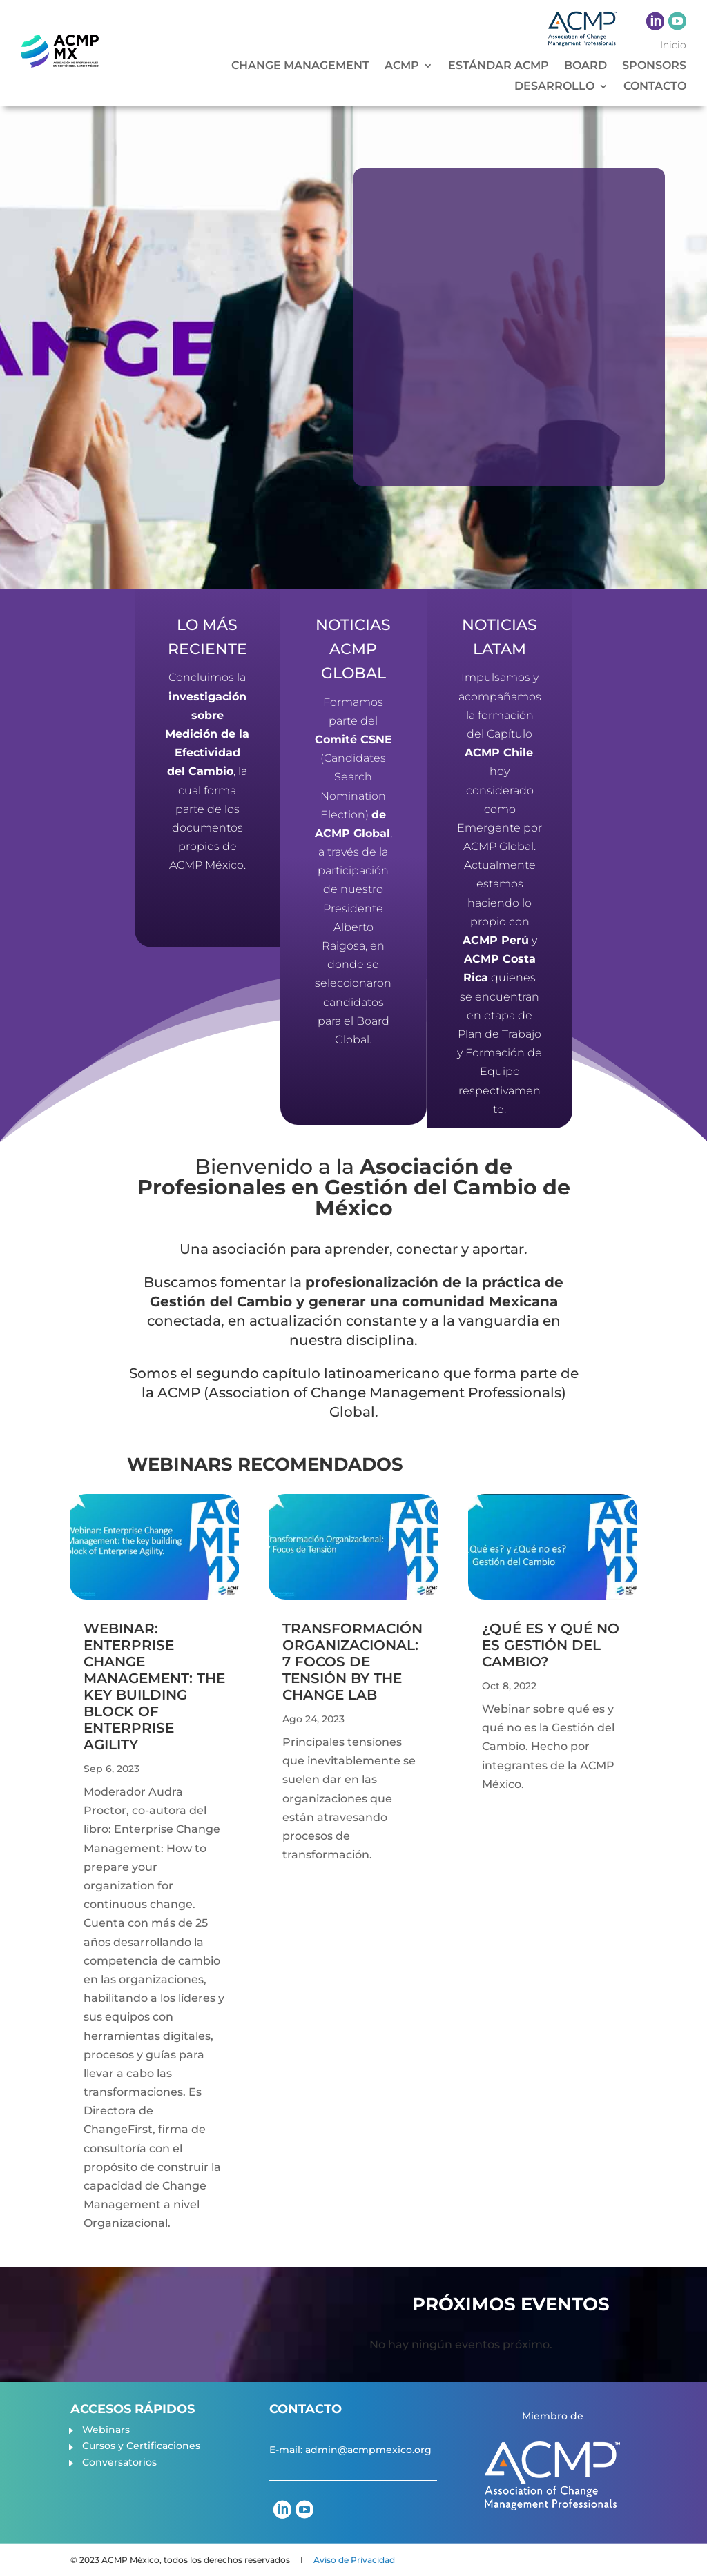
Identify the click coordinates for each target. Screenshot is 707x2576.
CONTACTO (654, 86)
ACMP (402, 66)
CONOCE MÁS (440, 483)
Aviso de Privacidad (354, 2560)
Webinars (106, 2429)
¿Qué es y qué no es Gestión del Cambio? (550, 1645)
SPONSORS (654, 66)
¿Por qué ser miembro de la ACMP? (547, 267)
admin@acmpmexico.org (368, 2450)
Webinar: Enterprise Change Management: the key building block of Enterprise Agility (154, 1686)
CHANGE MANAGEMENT (300, 66)
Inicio (673, 45)
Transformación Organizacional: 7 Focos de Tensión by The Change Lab (352, 1661)
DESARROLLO (554, 86)
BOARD (585, 66)
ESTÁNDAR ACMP (498, 66)
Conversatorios (119, 2462)
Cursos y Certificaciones (141, 2445)
